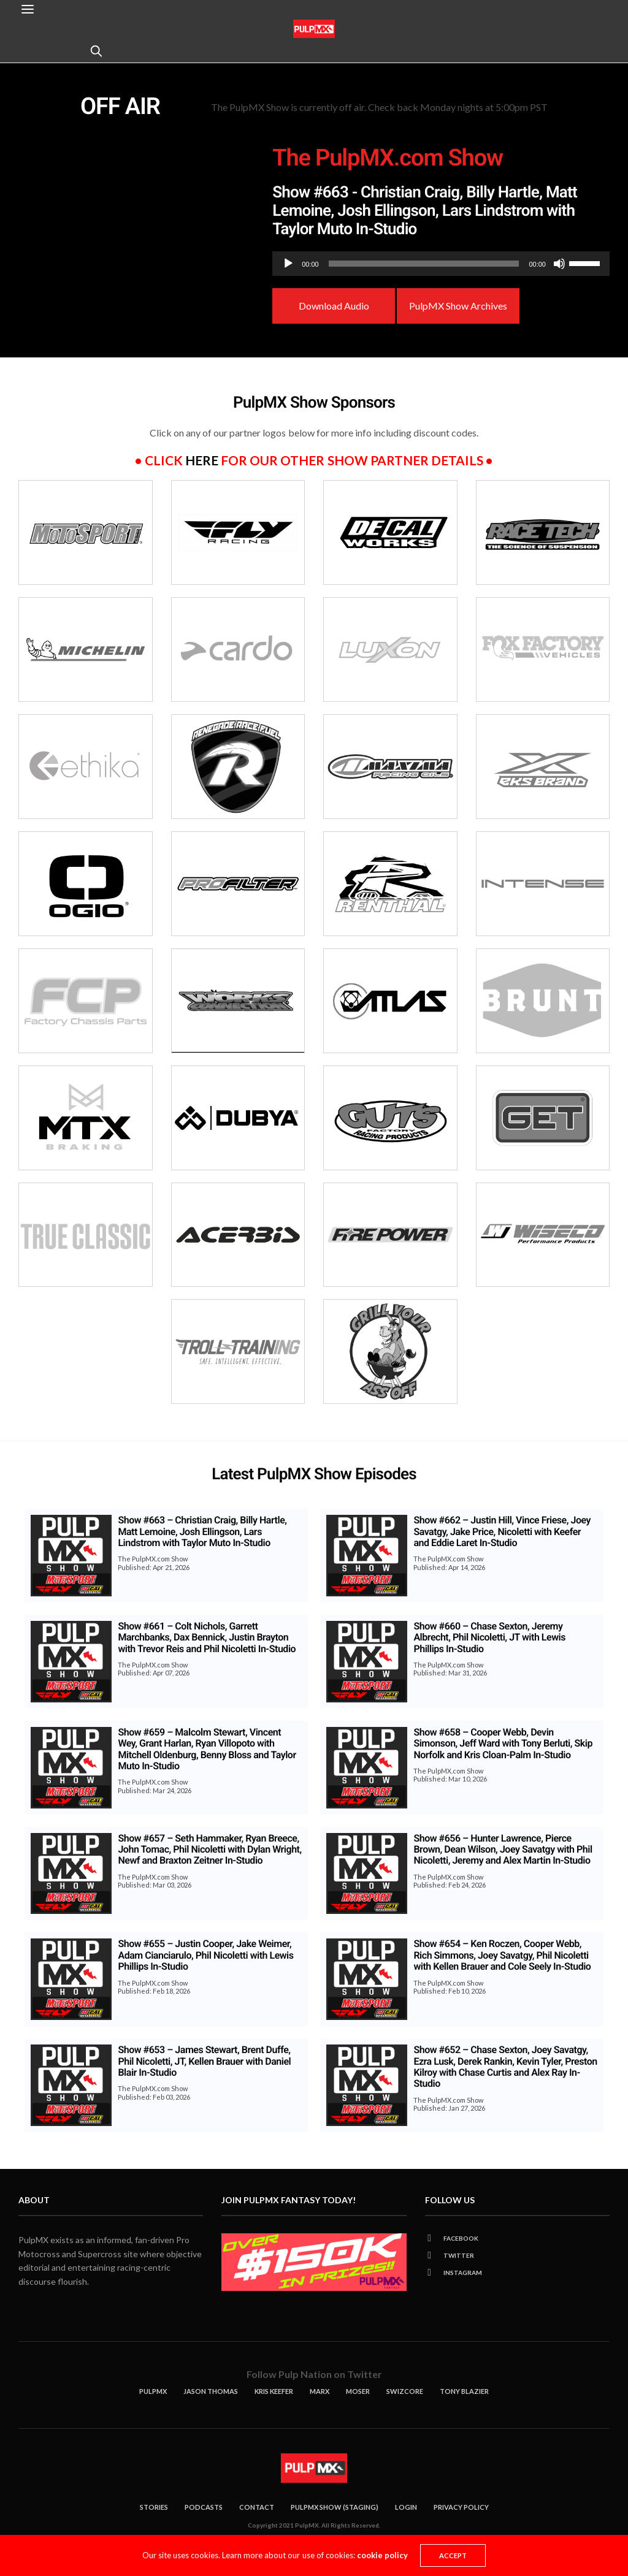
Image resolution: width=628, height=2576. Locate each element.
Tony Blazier (464, 2391)
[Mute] (559, 263)
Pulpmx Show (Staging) (334, 2507)
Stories (154, 2507)
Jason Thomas (210, 2391)
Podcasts (204, 2507)
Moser (358, 2391)
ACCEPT (453, 2555)
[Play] (288, 263)
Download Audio (334, 305)
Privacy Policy (461, 2507)
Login (406, 2507)
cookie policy (382, 2555)
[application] (441, 263)
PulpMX (153, 2391)
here (201, 460)
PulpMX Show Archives (458, 305)
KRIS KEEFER (274, 2391)
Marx (319, 2391)
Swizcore (404, 2391)
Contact (256, 2507)
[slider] (424, 264)
